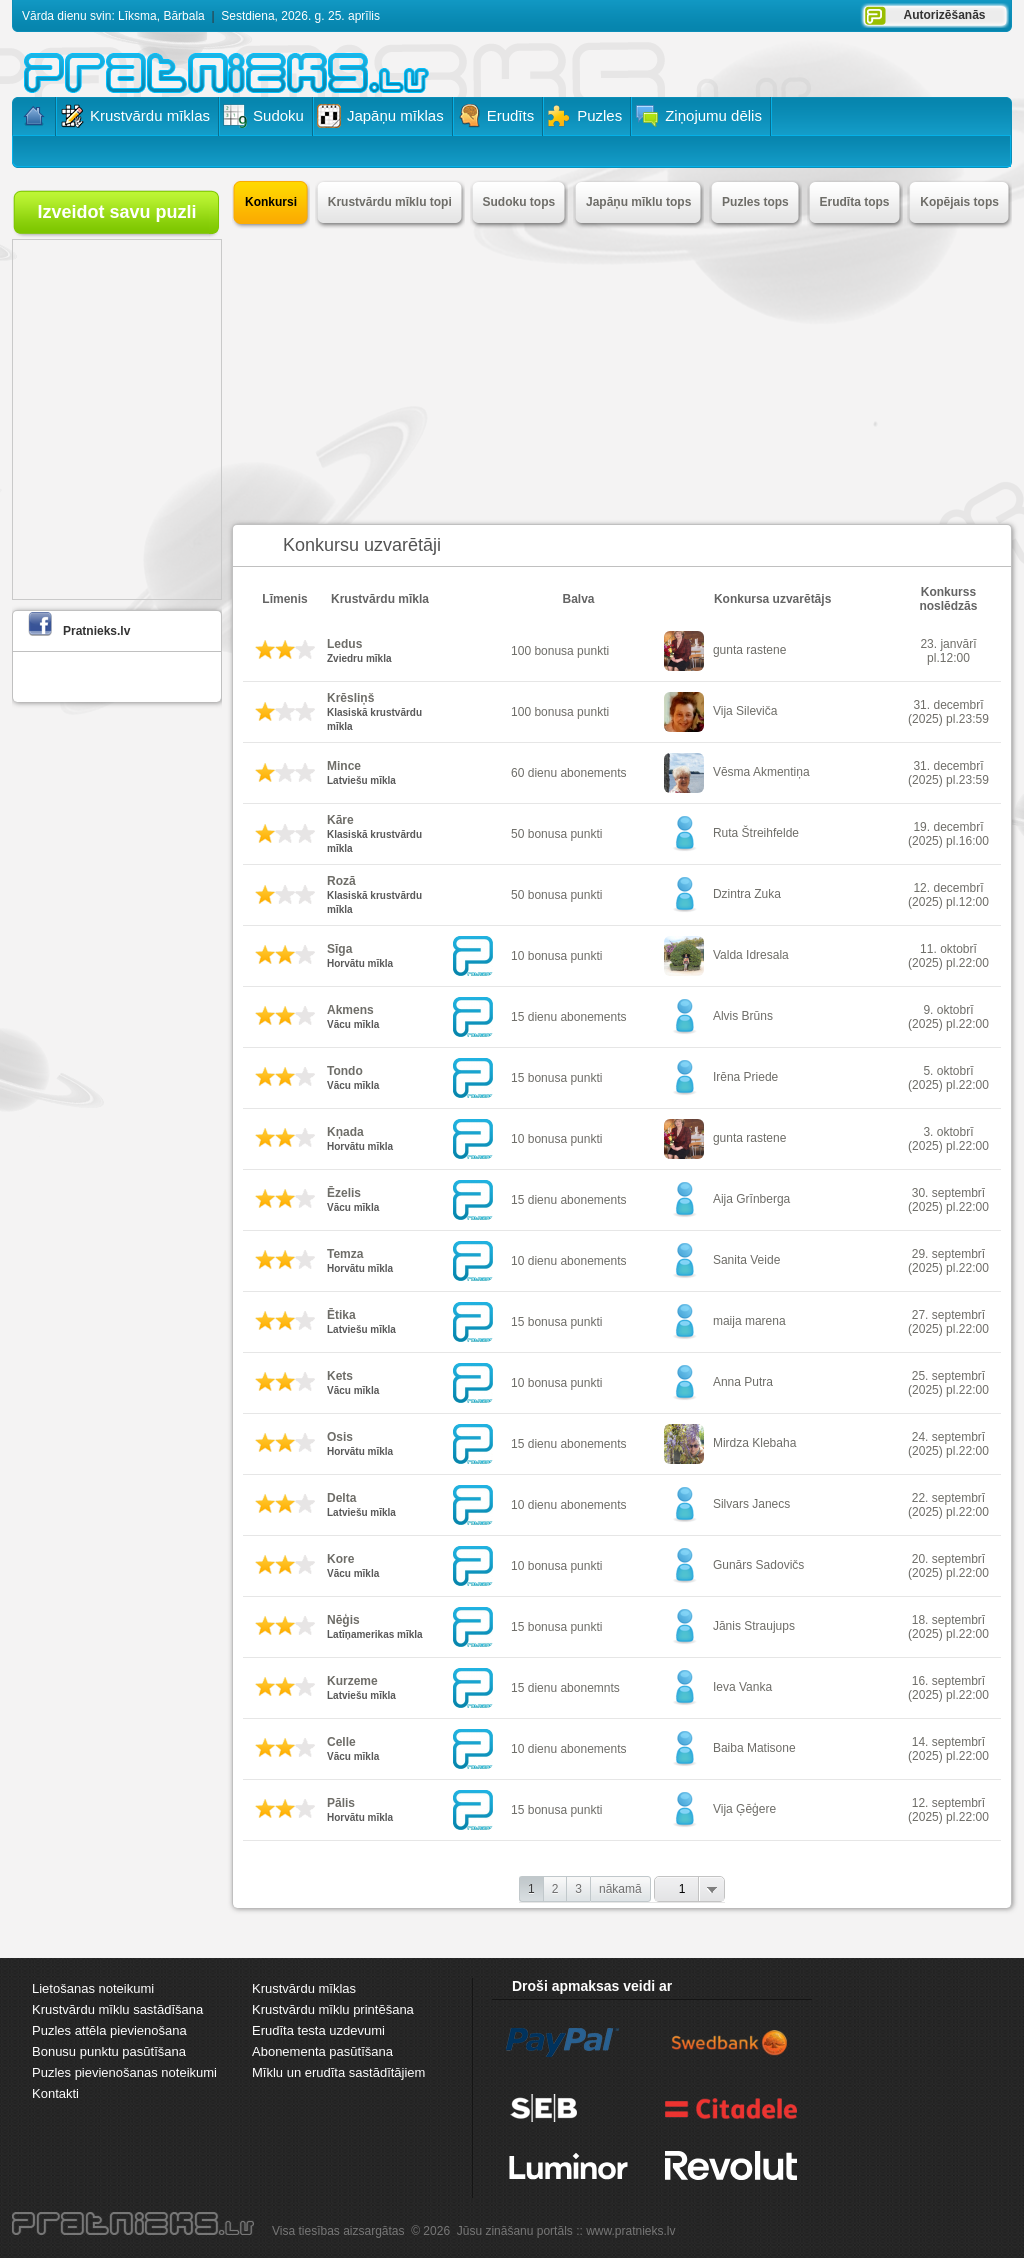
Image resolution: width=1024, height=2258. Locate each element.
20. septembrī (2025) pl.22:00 (948, 1566)
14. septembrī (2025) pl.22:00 (948, 1749)
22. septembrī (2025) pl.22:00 (948, 1505)
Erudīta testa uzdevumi (318, 2030)
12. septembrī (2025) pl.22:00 (948, 1810)
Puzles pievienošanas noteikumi (124, 2072)
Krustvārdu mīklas (304, 1988)
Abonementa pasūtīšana (322, 2051)
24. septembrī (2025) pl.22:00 (948, 1444)
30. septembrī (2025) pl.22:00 (948, 1200)
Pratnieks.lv (96, 631)
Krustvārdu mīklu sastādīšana (117, 2009)
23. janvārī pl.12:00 (948, 651)
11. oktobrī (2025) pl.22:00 (948, 956)
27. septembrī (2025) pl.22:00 (948, 1322)
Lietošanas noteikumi (93, 1988)
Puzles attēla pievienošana (109, 2030)
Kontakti (55, 2093)
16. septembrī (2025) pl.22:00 (948, 1688)
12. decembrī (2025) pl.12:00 (948, 895)
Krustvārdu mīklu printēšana (333, 2009)
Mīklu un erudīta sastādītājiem (338, 2072)
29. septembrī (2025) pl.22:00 (948, 1261)
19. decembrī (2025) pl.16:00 (948, 834)
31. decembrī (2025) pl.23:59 (948, 712)
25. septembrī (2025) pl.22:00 (948, 1383)
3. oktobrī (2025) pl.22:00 (948, 1139)
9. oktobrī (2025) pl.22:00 (948, 1017)
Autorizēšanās (944, 15)
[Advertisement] (622, 374)
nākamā (620, 1889)
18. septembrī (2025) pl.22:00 (948, 1627)
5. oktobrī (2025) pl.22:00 (948, 1078)
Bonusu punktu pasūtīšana (109, 2051)
